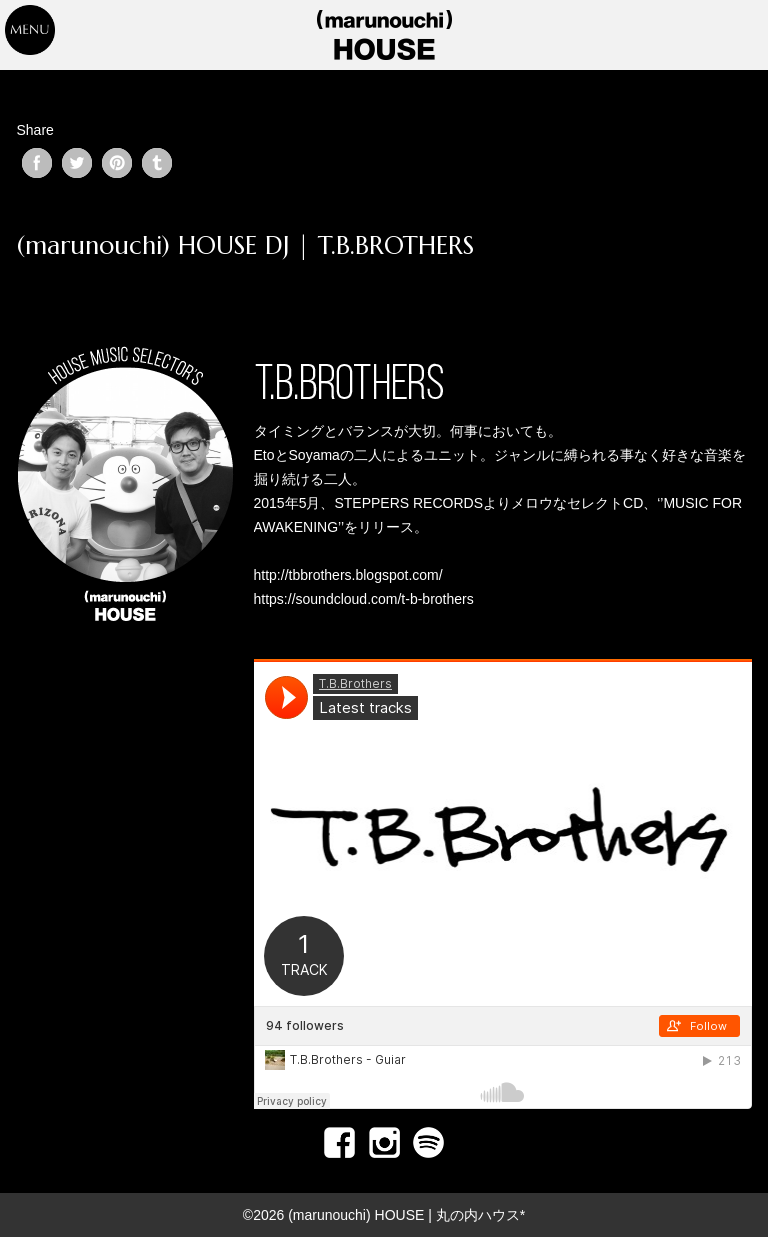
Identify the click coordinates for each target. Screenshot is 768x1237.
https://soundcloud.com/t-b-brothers (364, 599)
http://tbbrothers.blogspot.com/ (348, 575)
